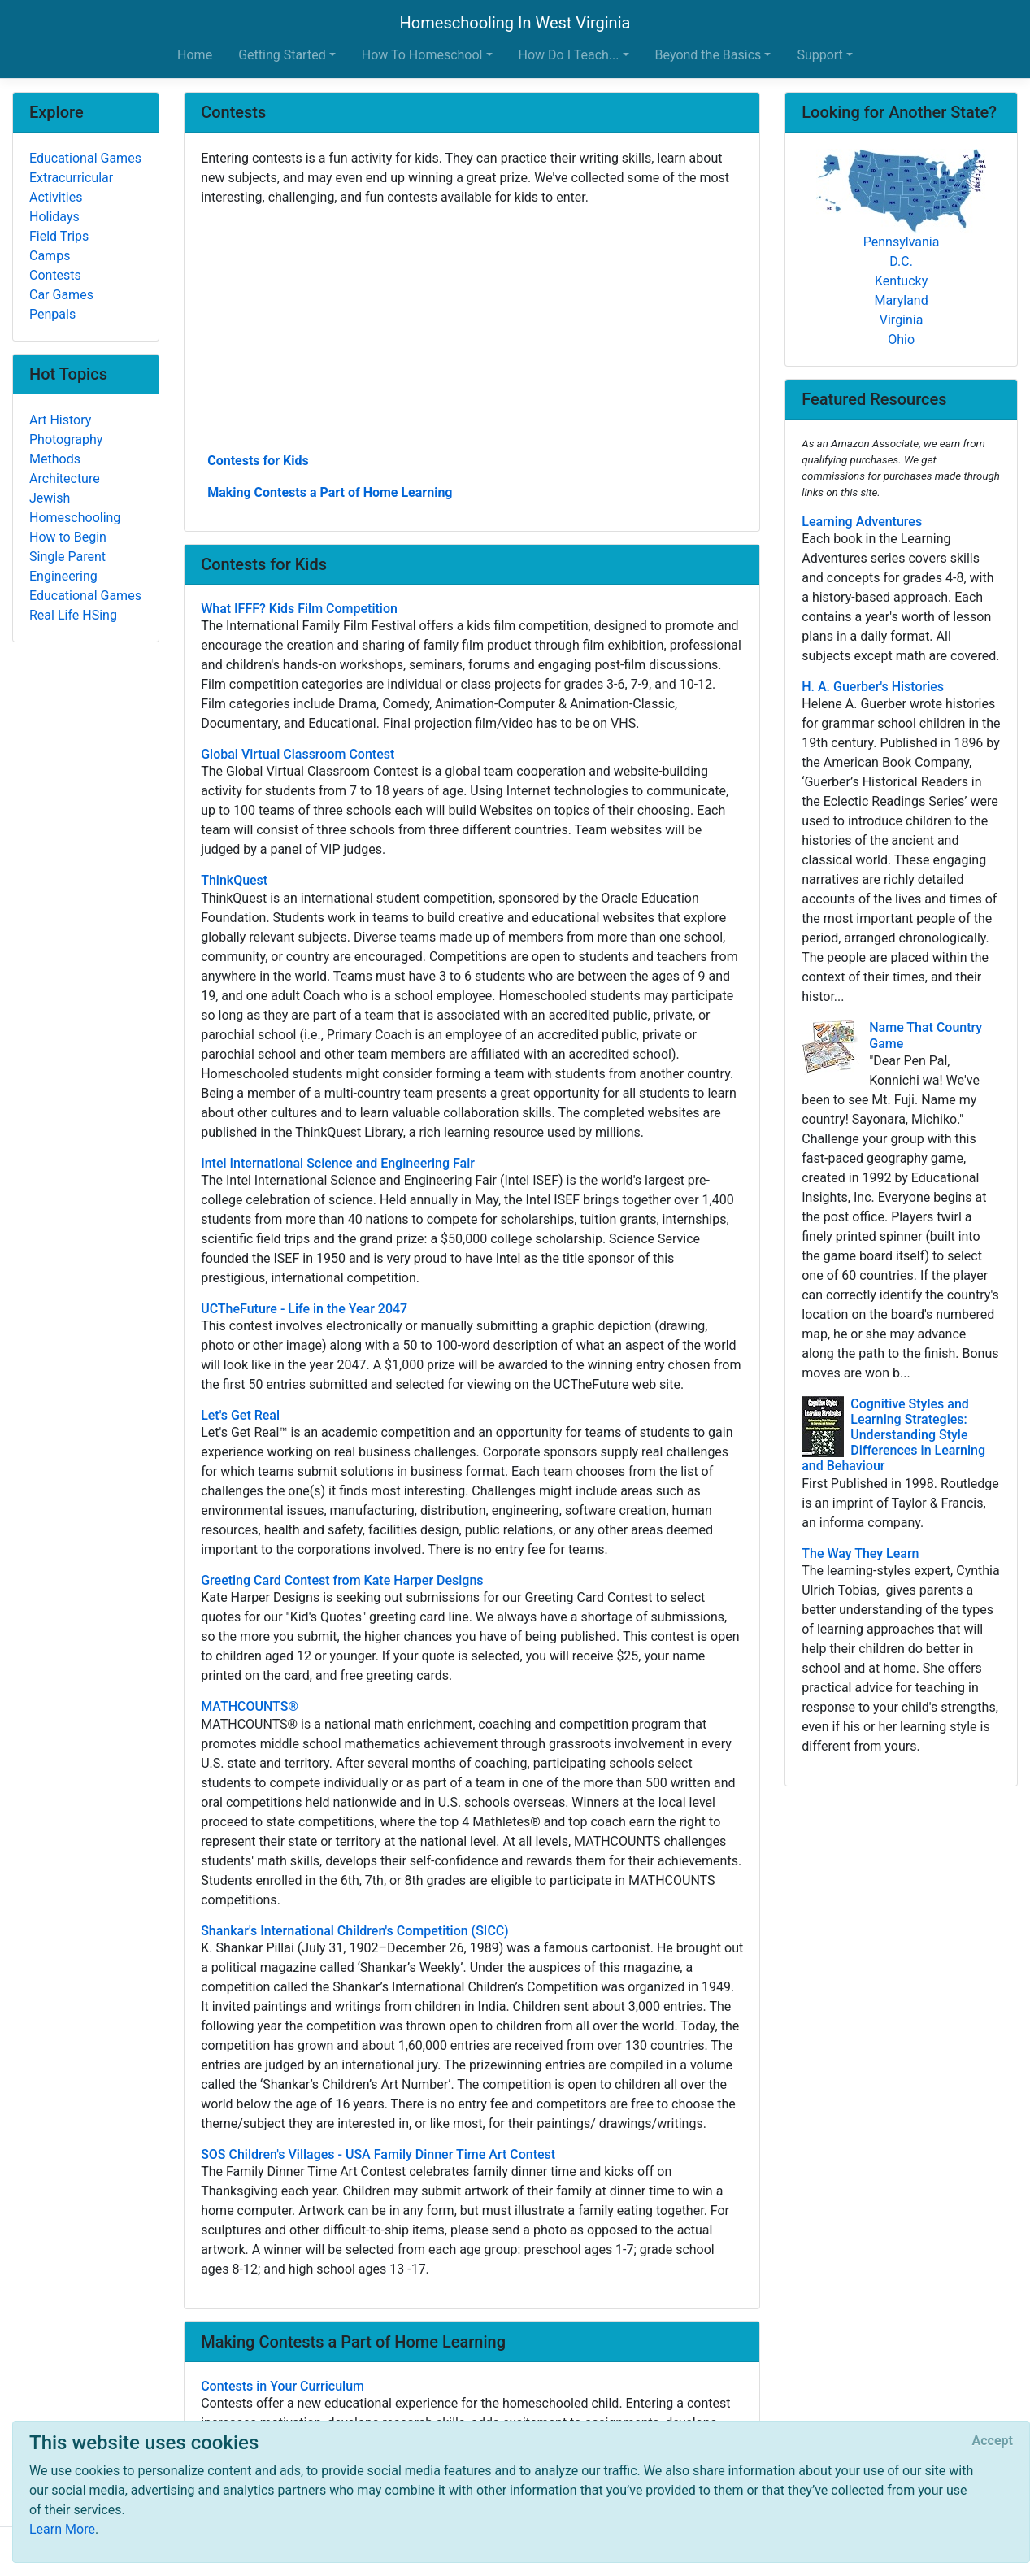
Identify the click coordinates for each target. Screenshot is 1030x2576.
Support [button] (819, 55)
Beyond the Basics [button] (708, 55)
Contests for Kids (258, 460)
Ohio (901, 339)
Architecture (64, 478)
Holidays (54, 216)
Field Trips (59, 236)
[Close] (992, 2441)
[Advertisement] (472, 328)
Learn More (62, 2529)
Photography (65, 439)
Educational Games (85, 158)
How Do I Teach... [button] (569, 55)
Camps (49, 255)
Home (194, 55)
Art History (60, 420)
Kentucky (901, 281)
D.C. (901, 261)
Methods (54, 459)
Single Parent (67, 556)
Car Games (61, 294)
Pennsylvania (901, 242)
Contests (55, 275)
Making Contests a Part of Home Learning (329, 492)
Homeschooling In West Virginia (515, 23)
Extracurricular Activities (71, 187)
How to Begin (67, 537)
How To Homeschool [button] (422, 55)
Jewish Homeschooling (74, 507)
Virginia (902, 320)
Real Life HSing (73, 615)
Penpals (52, 314)
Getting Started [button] (282, 55)
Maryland (901, 300)
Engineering (63, 576)
